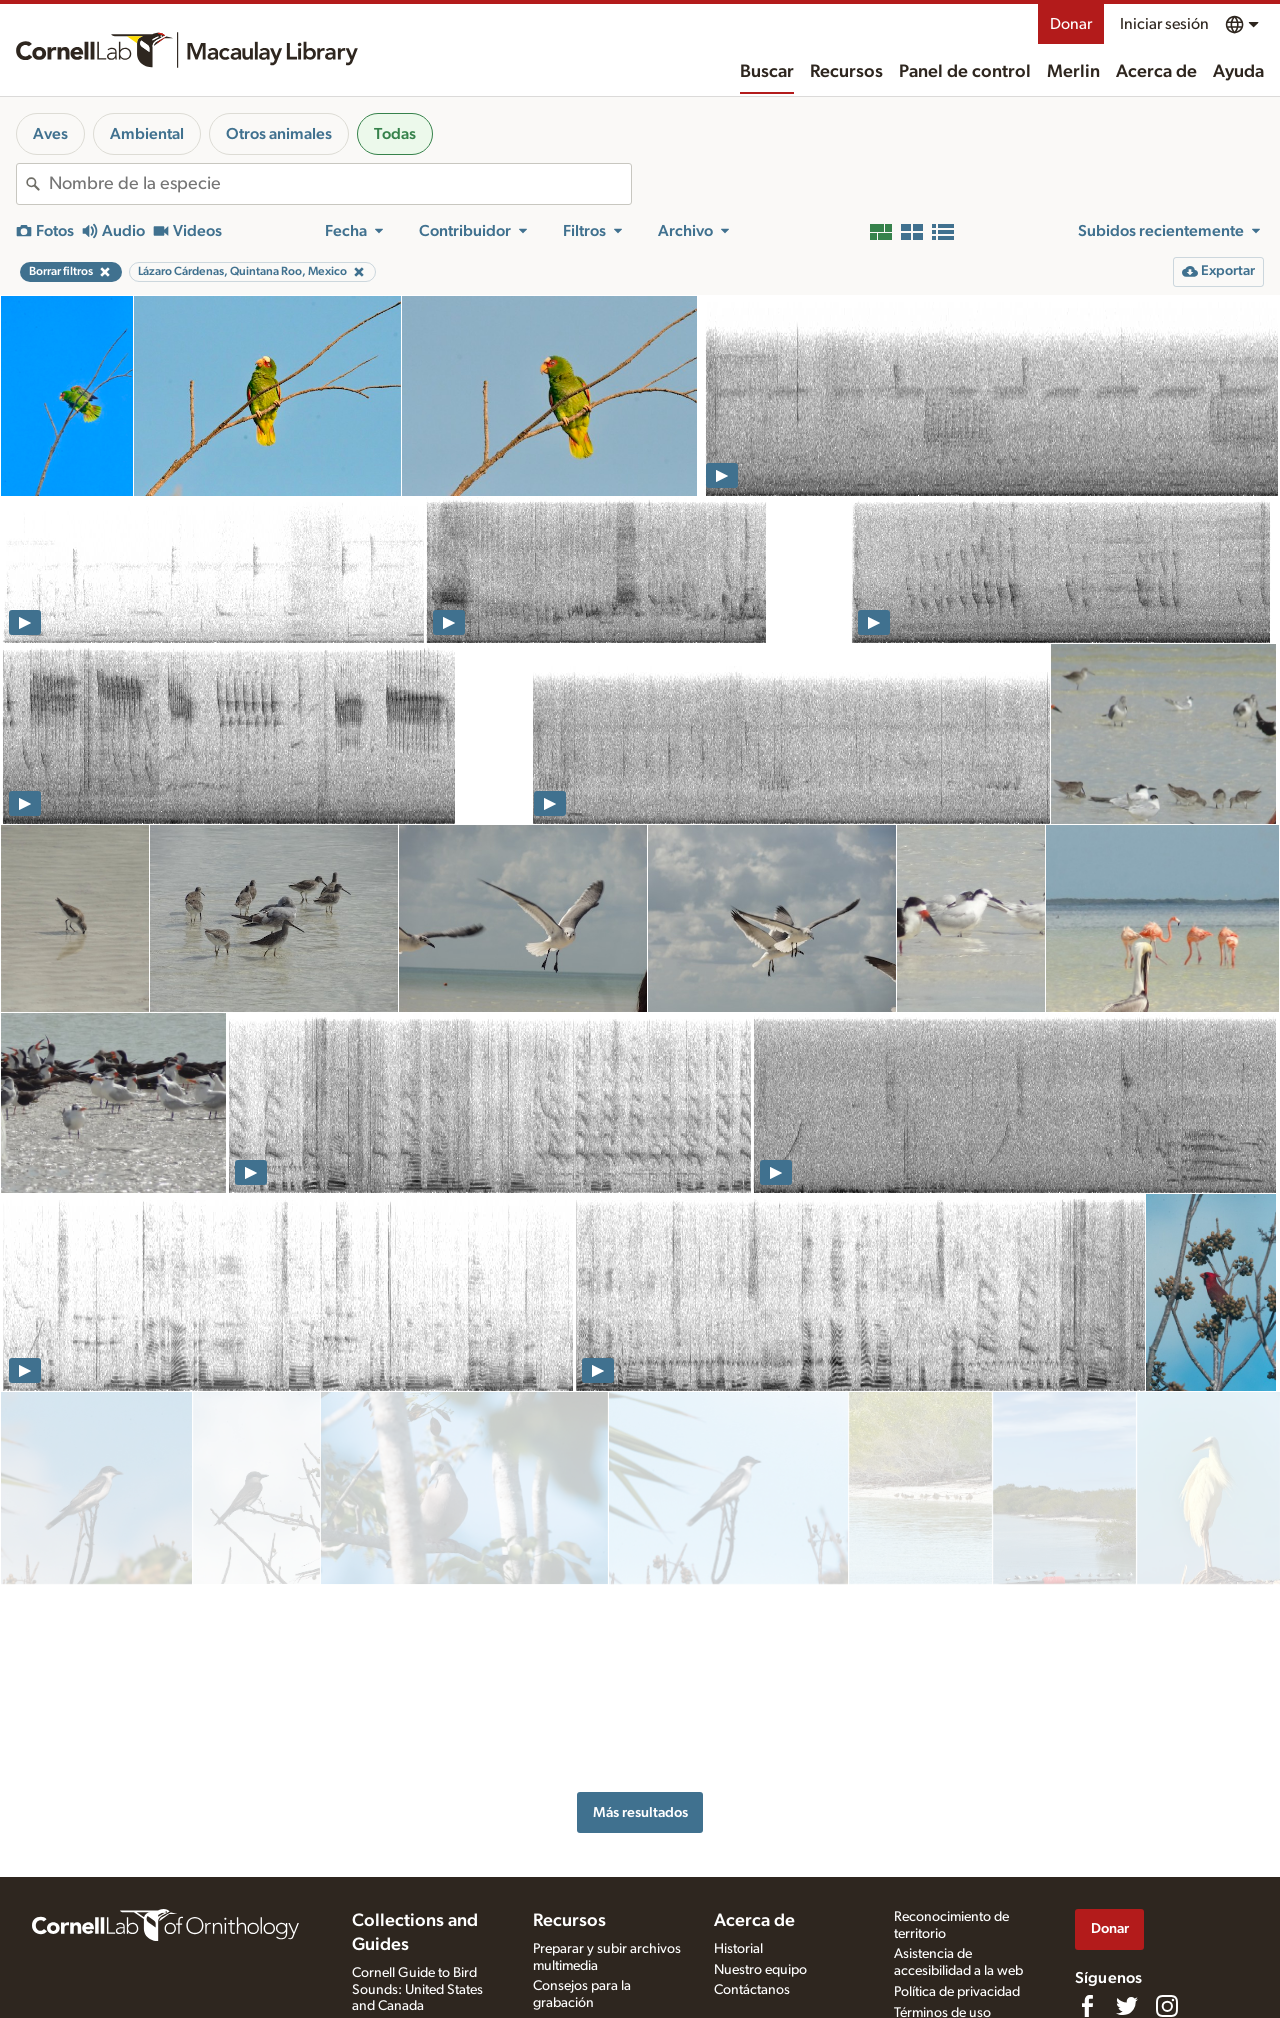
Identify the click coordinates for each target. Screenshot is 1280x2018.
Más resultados (640, 1551)
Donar (1071, 24)
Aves (50, 134)
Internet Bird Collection (420, 1883)
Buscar (767, 72)
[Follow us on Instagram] (1167, 1840)
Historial (738, 1783)
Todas (395, 134)
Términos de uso (942, 1848)
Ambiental (147, 134)
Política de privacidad (957, 1827)
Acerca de (1156, 72)
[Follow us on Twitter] (1127, 1840)
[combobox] (340, 184)
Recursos (846, 72)
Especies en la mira (588, 1935)
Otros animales (279, 134)
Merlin (1073, 72)
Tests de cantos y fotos (599, 1955)
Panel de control (965, 72)
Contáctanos (752, 1825)
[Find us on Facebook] (1087, 1840)
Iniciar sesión (1164, 24)
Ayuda (1238, 72)
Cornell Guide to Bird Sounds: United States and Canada (417, 1824)
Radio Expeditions (405, 1862)
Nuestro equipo (760, 1804)
